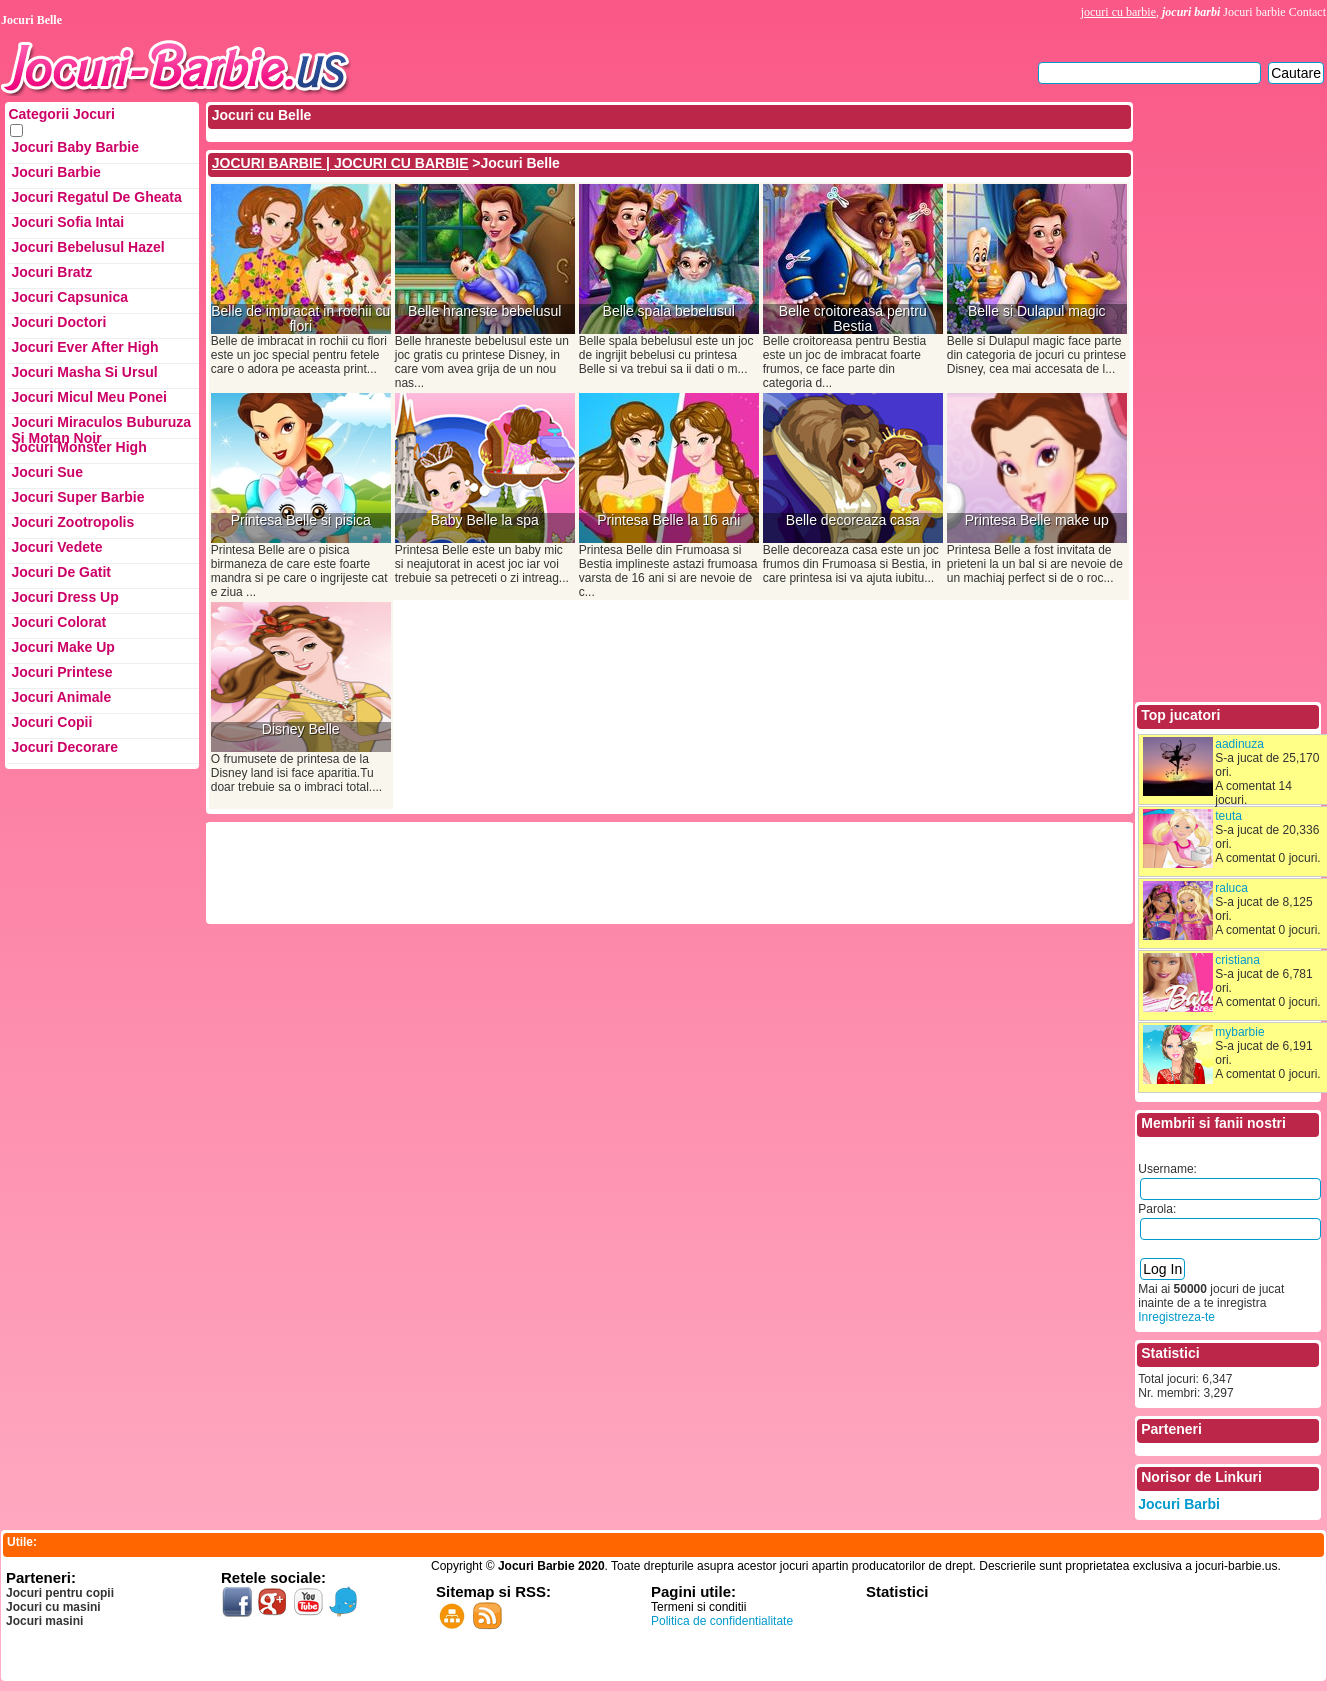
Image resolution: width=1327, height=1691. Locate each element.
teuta (1228, 816)
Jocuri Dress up (64, 597)
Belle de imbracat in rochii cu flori (300, 319)
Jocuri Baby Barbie (75, 147)
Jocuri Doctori (58, 322)
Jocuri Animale (61, 697)
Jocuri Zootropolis (72, 522)
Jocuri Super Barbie (77, 497)
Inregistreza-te (1176, 1317)
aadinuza (1239, 744)
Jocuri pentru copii (60, 1593)
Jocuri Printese (61, 672)
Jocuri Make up (62, 647)
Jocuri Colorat (58, 622)
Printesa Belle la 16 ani (668, 520)
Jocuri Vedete (56, 547)
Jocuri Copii (51, 722)
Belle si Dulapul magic (1037, 311)
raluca (1231, 888)
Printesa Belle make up (1037, 520)
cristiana (1237, 960)
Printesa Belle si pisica (301, 520)
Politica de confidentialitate (722, 1621)
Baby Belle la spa (485, 520)
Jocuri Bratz (51, 272)
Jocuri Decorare (64, 747)
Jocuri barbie (1254, 12)
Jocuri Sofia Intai (67, 222)
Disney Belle (301, 729)
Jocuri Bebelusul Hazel (87, 247)
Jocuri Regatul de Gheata (96, 197)
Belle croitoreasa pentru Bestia (853, 319)
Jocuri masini (44, 1621)
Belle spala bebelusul (669, 311)
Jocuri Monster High (78, 447)
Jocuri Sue (47, 472)
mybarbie (1239, 1032)
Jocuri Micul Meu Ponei (89, 397)
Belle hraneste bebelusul (484, 311)
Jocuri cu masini (53, 1607)
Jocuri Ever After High (84, 347)
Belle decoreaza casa (853, 520)
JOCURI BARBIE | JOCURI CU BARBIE (340, 163)
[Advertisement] (573, 871)
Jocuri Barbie (55, 172)
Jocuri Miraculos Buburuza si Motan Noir (101, 426)
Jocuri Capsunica (69, 297)
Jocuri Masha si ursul (84, 372)
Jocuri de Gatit (61, 572)
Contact (1307, 12)
